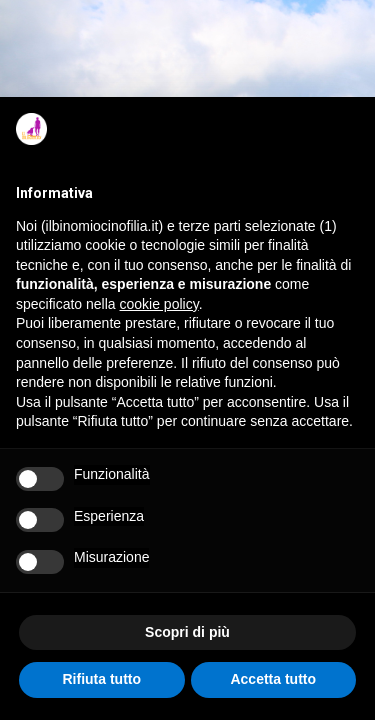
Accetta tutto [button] (273, 679)
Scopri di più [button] (187, 632)
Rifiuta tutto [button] (101, 679)
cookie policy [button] (159, 304)
